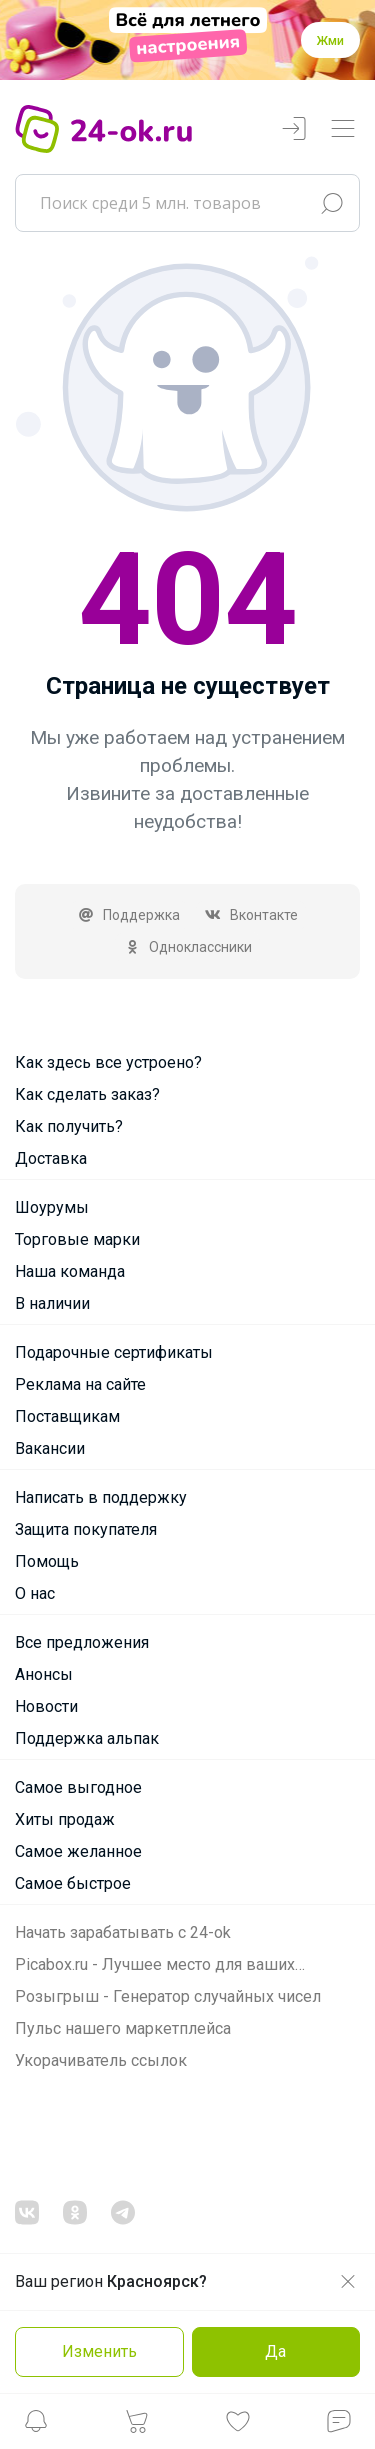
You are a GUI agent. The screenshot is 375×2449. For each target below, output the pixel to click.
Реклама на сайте (80, 1384)
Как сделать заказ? (87, 1094)
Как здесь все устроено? (108, 1062)
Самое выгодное (78, 1787)
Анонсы (44, 1674)
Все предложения (82, 1642)
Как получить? (69, 1126)
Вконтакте (251, 915)
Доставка (51, 1158)
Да (275, 2351)
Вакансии (50, 1448)
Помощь (47, 1561)
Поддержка (129, 915)
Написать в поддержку (101, 1497)
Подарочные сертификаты (114, 1352)
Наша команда (70, 1271)
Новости (46, 1706)
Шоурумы (52, 1207)
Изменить (99, 2351)
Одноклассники (187, 947)
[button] (36, 2426)
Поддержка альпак (87, 1738)
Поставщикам (67, 1416)
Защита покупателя (86, 1529)
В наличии (52, 1303)
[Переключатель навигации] (343, 129)
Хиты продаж (65, 1819)
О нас (35, 1593)
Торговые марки (77, 1239)
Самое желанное (78, 1851)
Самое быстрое (73, 1883)
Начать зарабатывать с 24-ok (123, 1932)
